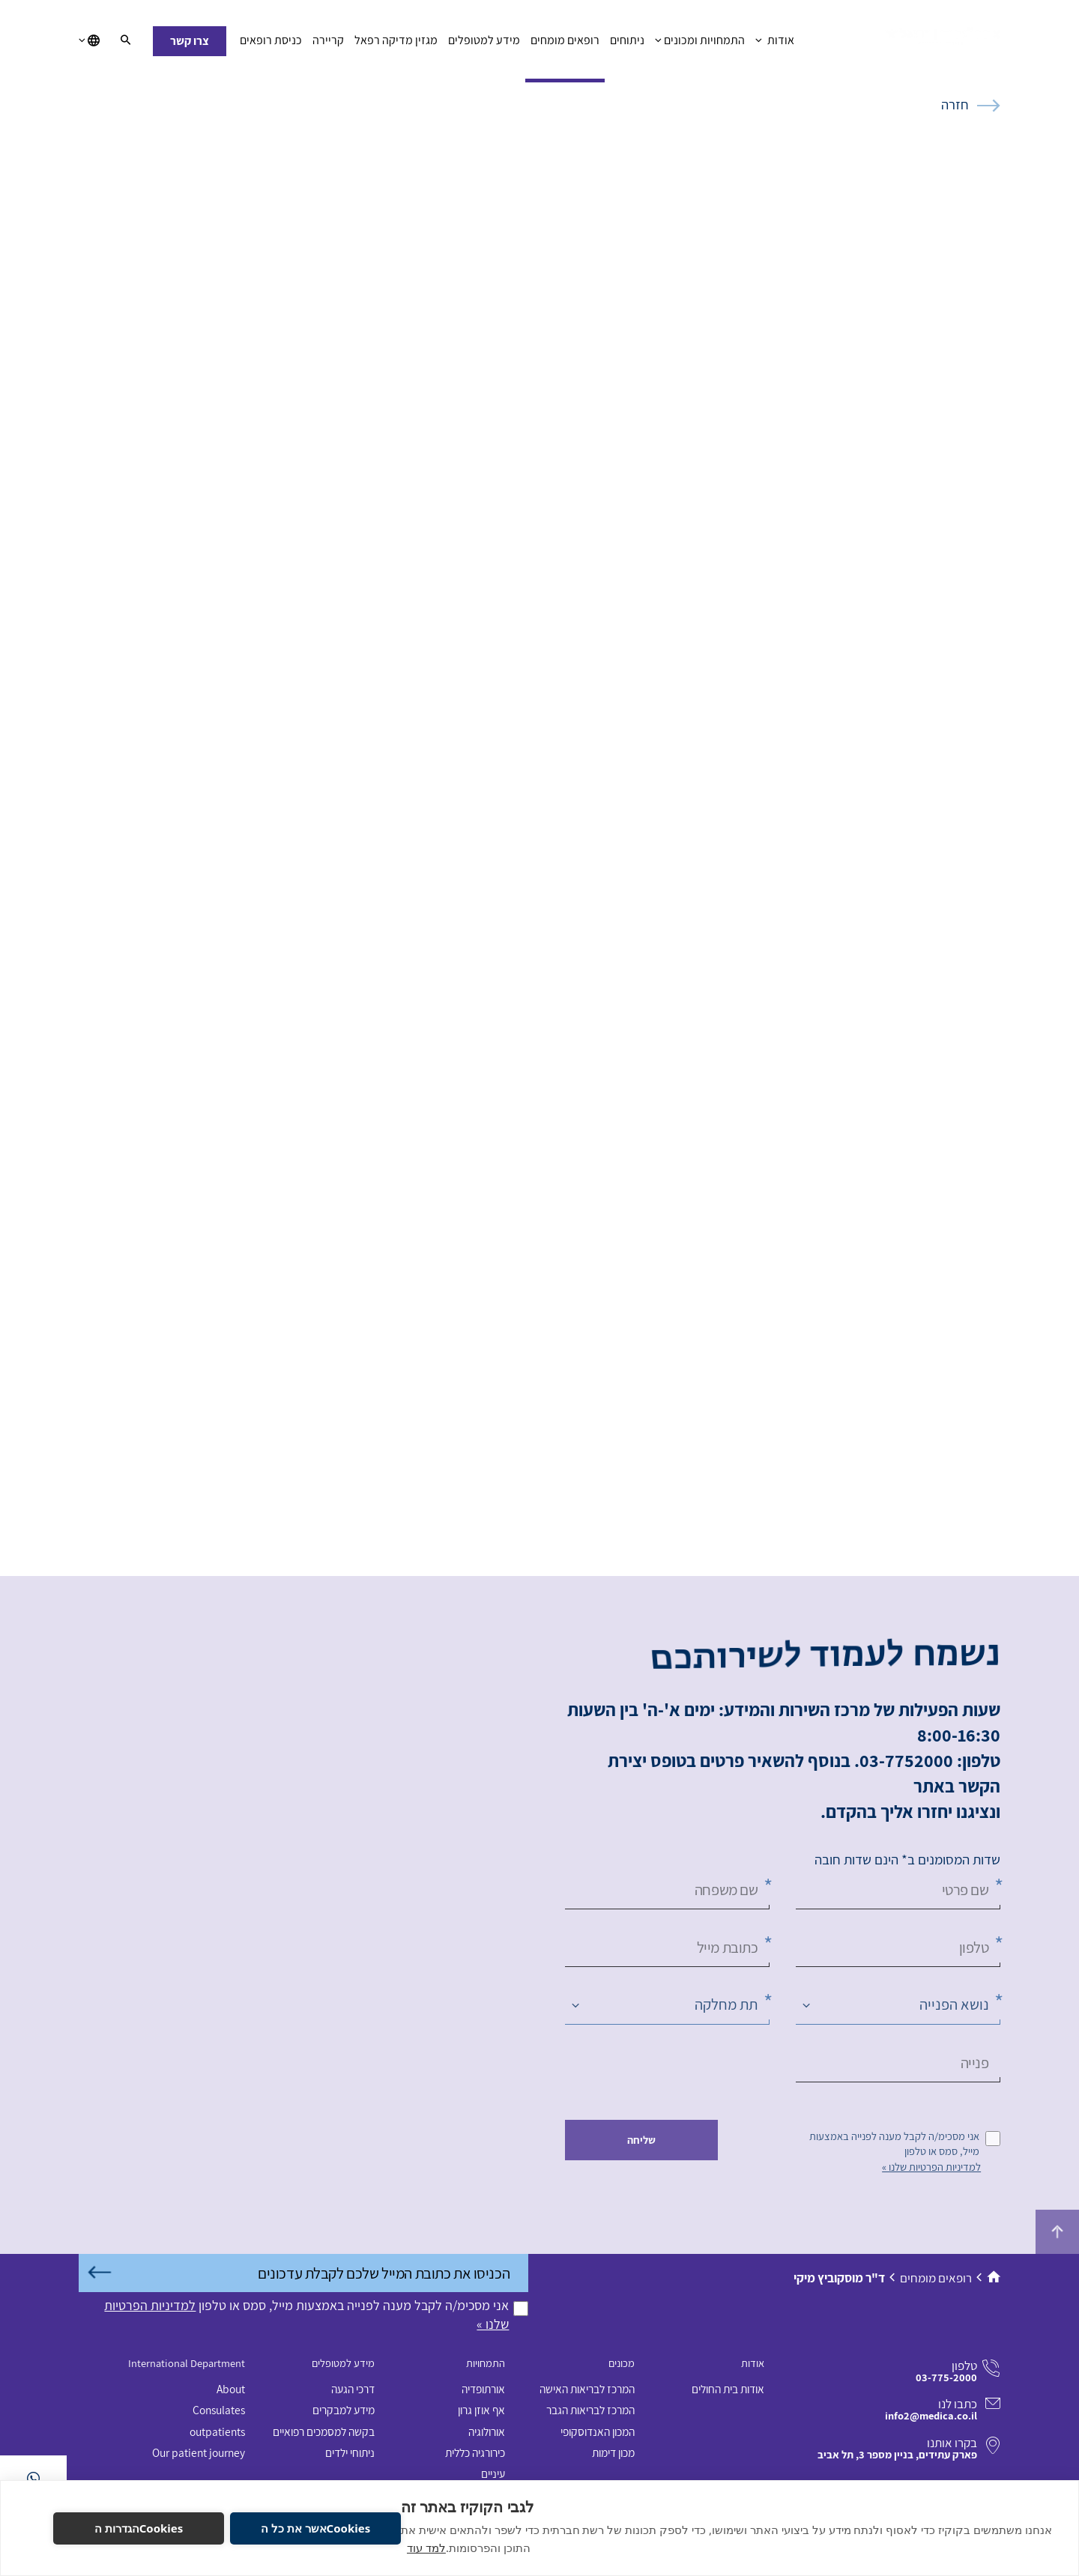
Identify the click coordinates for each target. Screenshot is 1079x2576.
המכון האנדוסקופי (597, 2431)
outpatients (217, 2431)
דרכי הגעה (353, 2388)
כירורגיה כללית (475, 2452)
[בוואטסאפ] (33, 2478)
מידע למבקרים (343, 2409)
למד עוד (426, 2547)
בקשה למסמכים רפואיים (324, 2431)
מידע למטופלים (484, 44)
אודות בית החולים (728, 2388)
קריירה (328, 44)
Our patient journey (198, 2452)
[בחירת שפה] (89, 41)
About (231, 2388)
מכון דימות (613, 2452)
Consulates (219, 2409)
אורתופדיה (483, 2388)
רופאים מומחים (565, 44)
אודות (774, 44)
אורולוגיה (486, 2431)
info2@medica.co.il (931, 2415)
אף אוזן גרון (481, 2409)
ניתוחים (627, 44)
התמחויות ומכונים (700, 44)
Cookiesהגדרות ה (139, 2528)
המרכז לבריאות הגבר (590, 2409)
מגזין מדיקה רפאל (396, 44)
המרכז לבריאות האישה (587, 2388)
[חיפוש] (125, 41)
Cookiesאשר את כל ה (315, 2528)
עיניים (493, 2473)
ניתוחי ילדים (350, 2452)
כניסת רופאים (271, 44)
